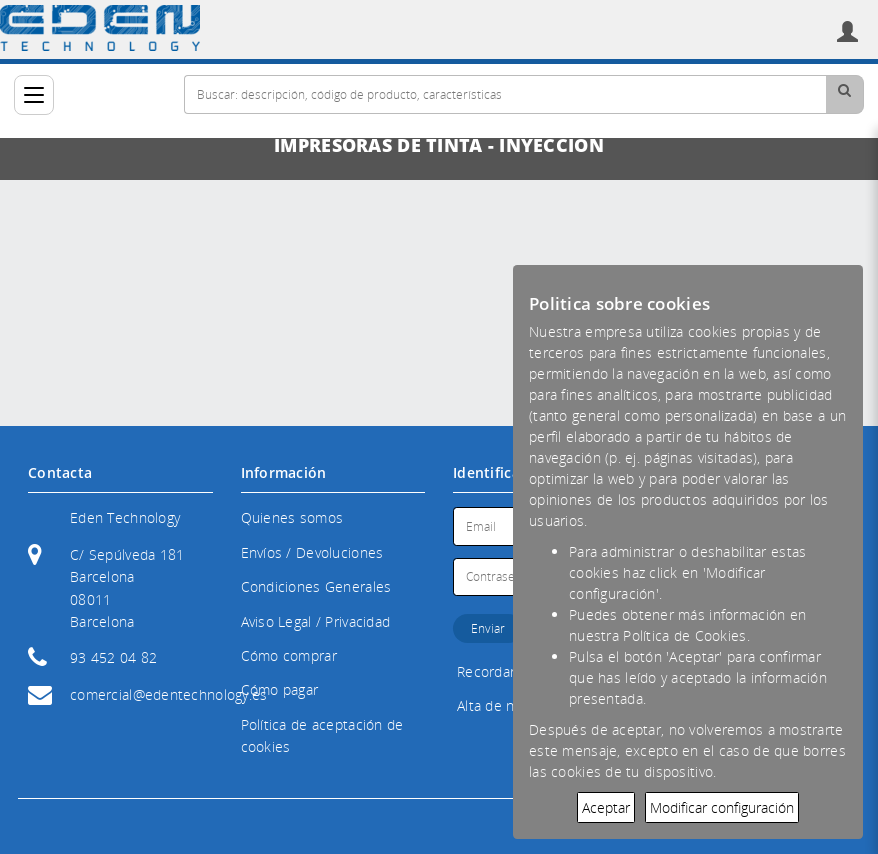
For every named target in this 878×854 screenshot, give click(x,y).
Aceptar (606, 807)
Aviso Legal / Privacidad (316, 621)
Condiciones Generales (316, 586)
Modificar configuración (722, 807)
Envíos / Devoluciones (312, 552)
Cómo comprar (289, 655)
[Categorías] (34, 95)
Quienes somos (292, 517)
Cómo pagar (280, 689)
